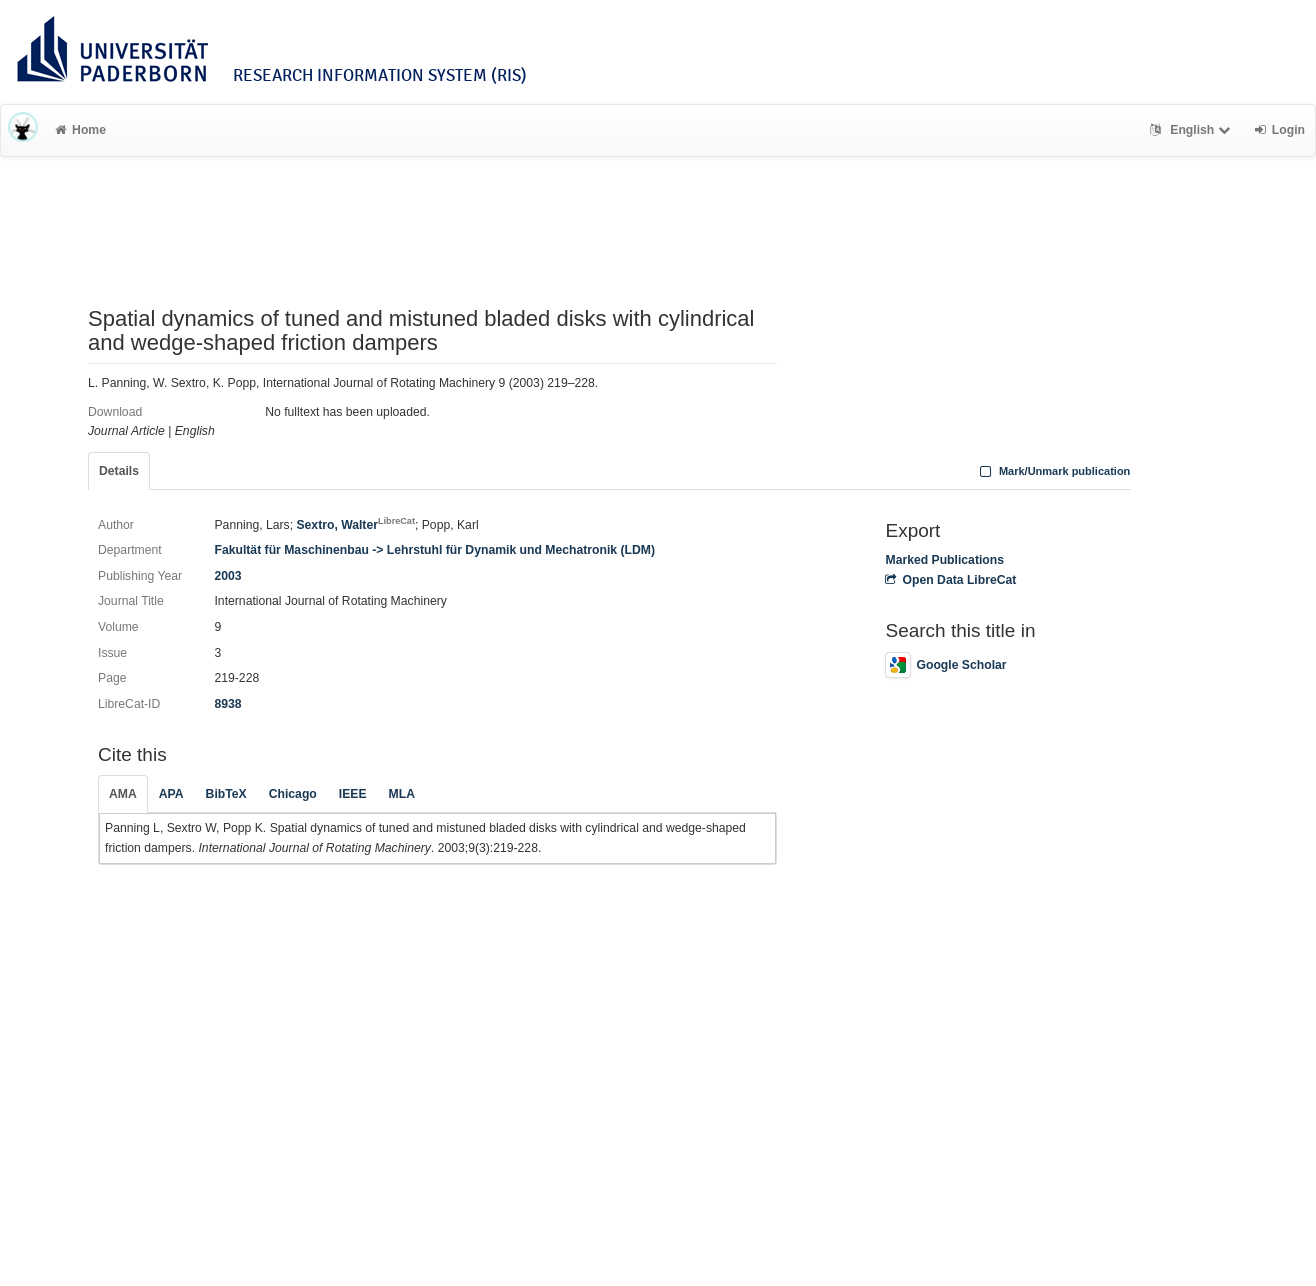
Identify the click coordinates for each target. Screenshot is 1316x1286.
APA (171, 794)
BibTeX (226, 794)
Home (80, 130)
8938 (227, 704)
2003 (227, 576)
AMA (123, 794)
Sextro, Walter (355, 525)
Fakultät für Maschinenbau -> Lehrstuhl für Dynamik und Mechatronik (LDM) (434, 550)
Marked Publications (944, 560)
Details (119, 471)
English (1192, 130)
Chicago (293, 794)
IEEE (353, 794)
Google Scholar (945, 665)
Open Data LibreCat (950, 580)
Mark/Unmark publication (1052, 471)
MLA (402, 794)
